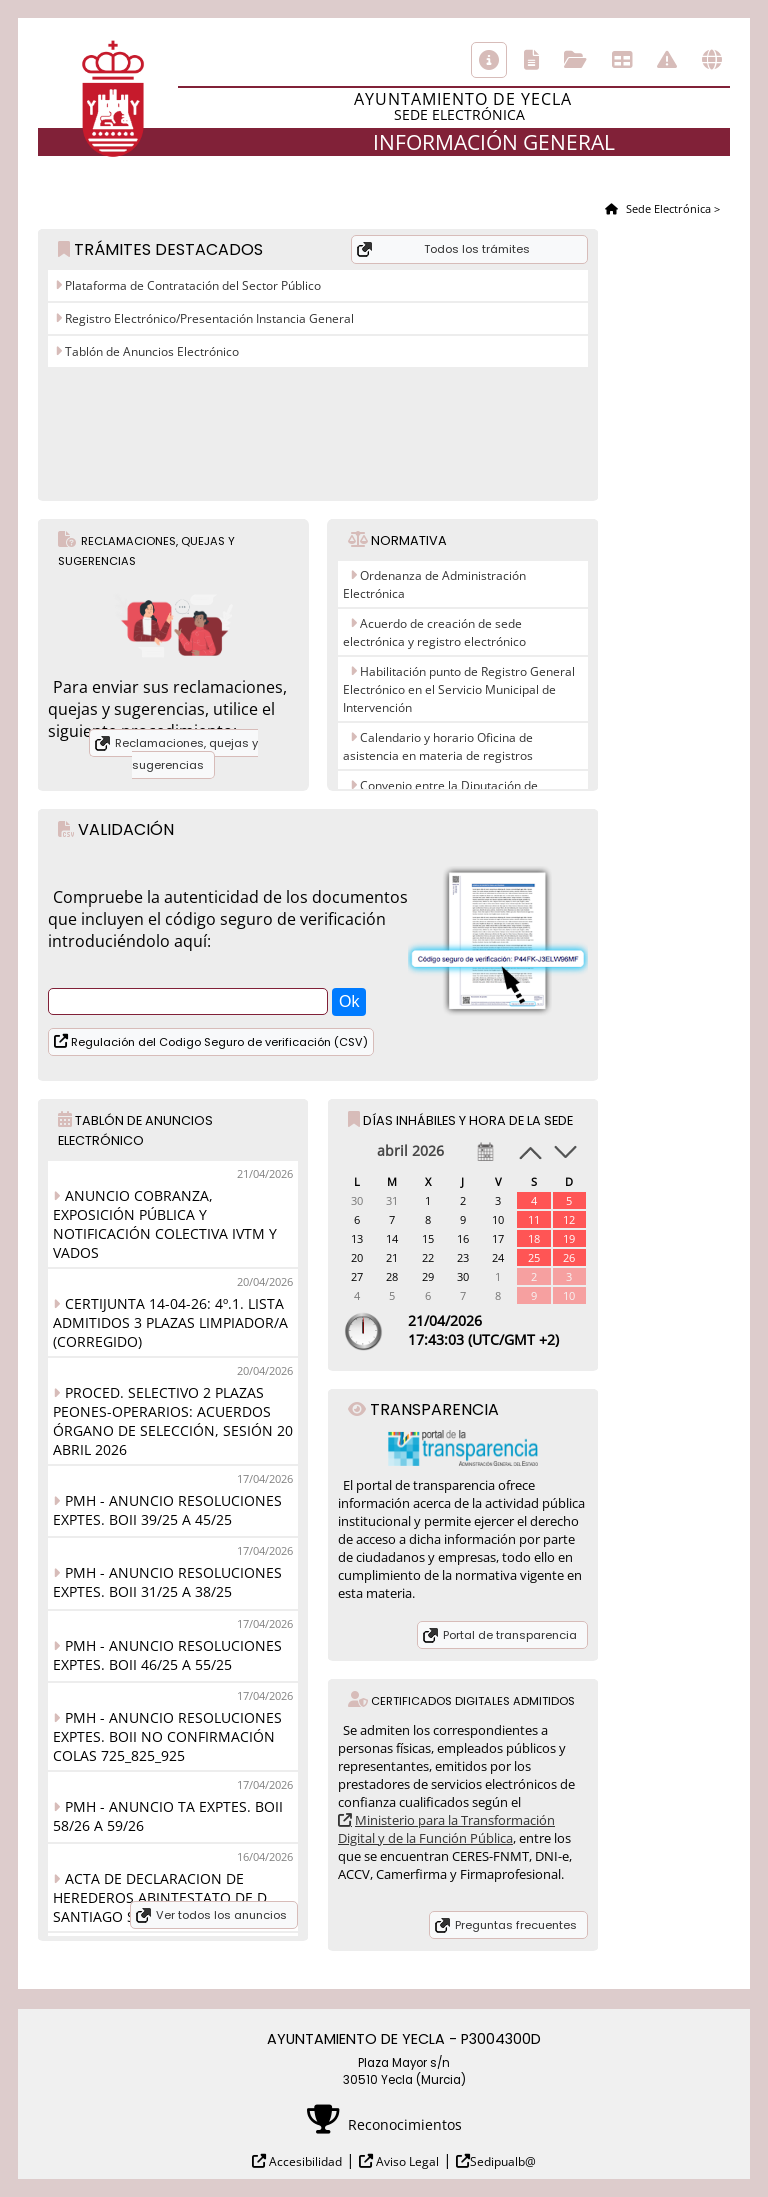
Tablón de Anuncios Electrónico (150, 351)
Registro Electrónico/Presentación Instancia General (208, 318)
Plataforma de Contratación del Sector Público (191, 285)
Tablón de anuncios (622, 60)
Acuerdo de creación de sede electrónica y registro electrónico (434, 632)
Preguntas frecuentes (516, 1925)
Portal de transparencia (510, 1635)
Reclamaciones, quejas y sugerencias (186, 754)
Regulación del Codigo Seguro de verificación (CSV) (218, 1042)
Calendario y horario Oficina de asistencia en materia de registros (438, 746)
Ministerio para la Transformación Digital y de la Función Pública (446, 1829)
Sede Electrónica (667, 208)
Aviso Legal (406, 2161)
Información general (489, 60)
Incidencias (667, 60)
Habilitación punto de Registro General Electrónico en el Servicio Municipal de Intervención (459, 689)
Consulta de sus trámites (575, 60)
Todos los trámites (477, 249)
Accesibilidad (304, 2161)
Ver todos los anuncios (221, 1915)
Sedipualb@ (503, 2161)
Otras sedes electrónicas (712, 60)
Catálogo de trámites (531, 60)
